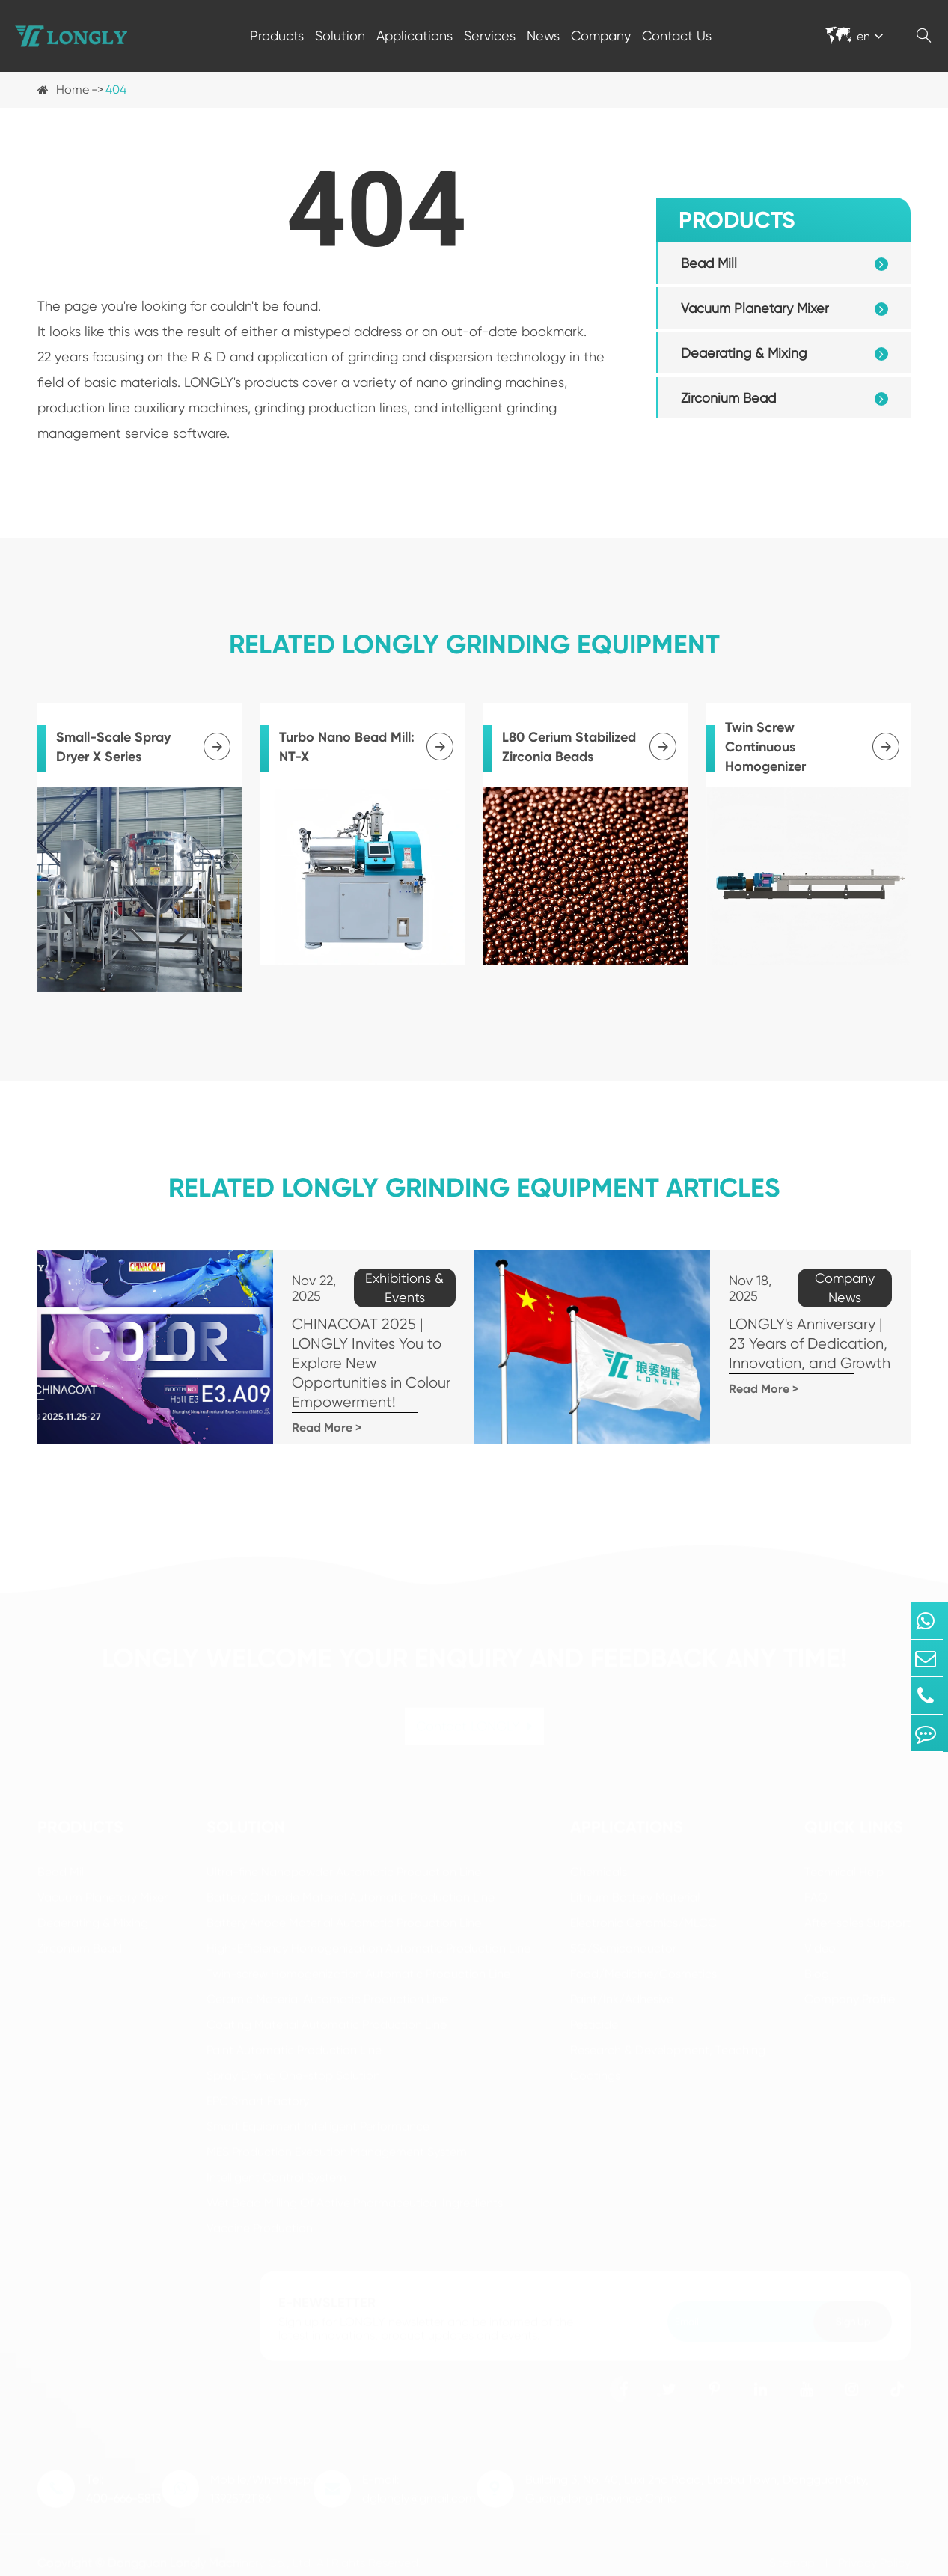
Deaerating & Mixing (744, 353)
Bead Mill (709, 263)
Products (277, 35)
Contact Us (677, 35)
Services (490, 35)
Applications (414, 35)
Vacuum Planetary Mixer (755, 308)
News (543, 35)
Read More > (272, 1408)
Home (72, 89)
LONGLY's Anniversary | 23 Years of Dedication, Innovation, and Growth (781, 1324)
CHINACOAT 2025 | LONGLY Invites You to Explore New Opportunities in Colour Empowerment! (333, 1353)
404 (115, 89)
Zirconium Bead (728, 398)
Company (601, 35)
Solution (340, 35)
